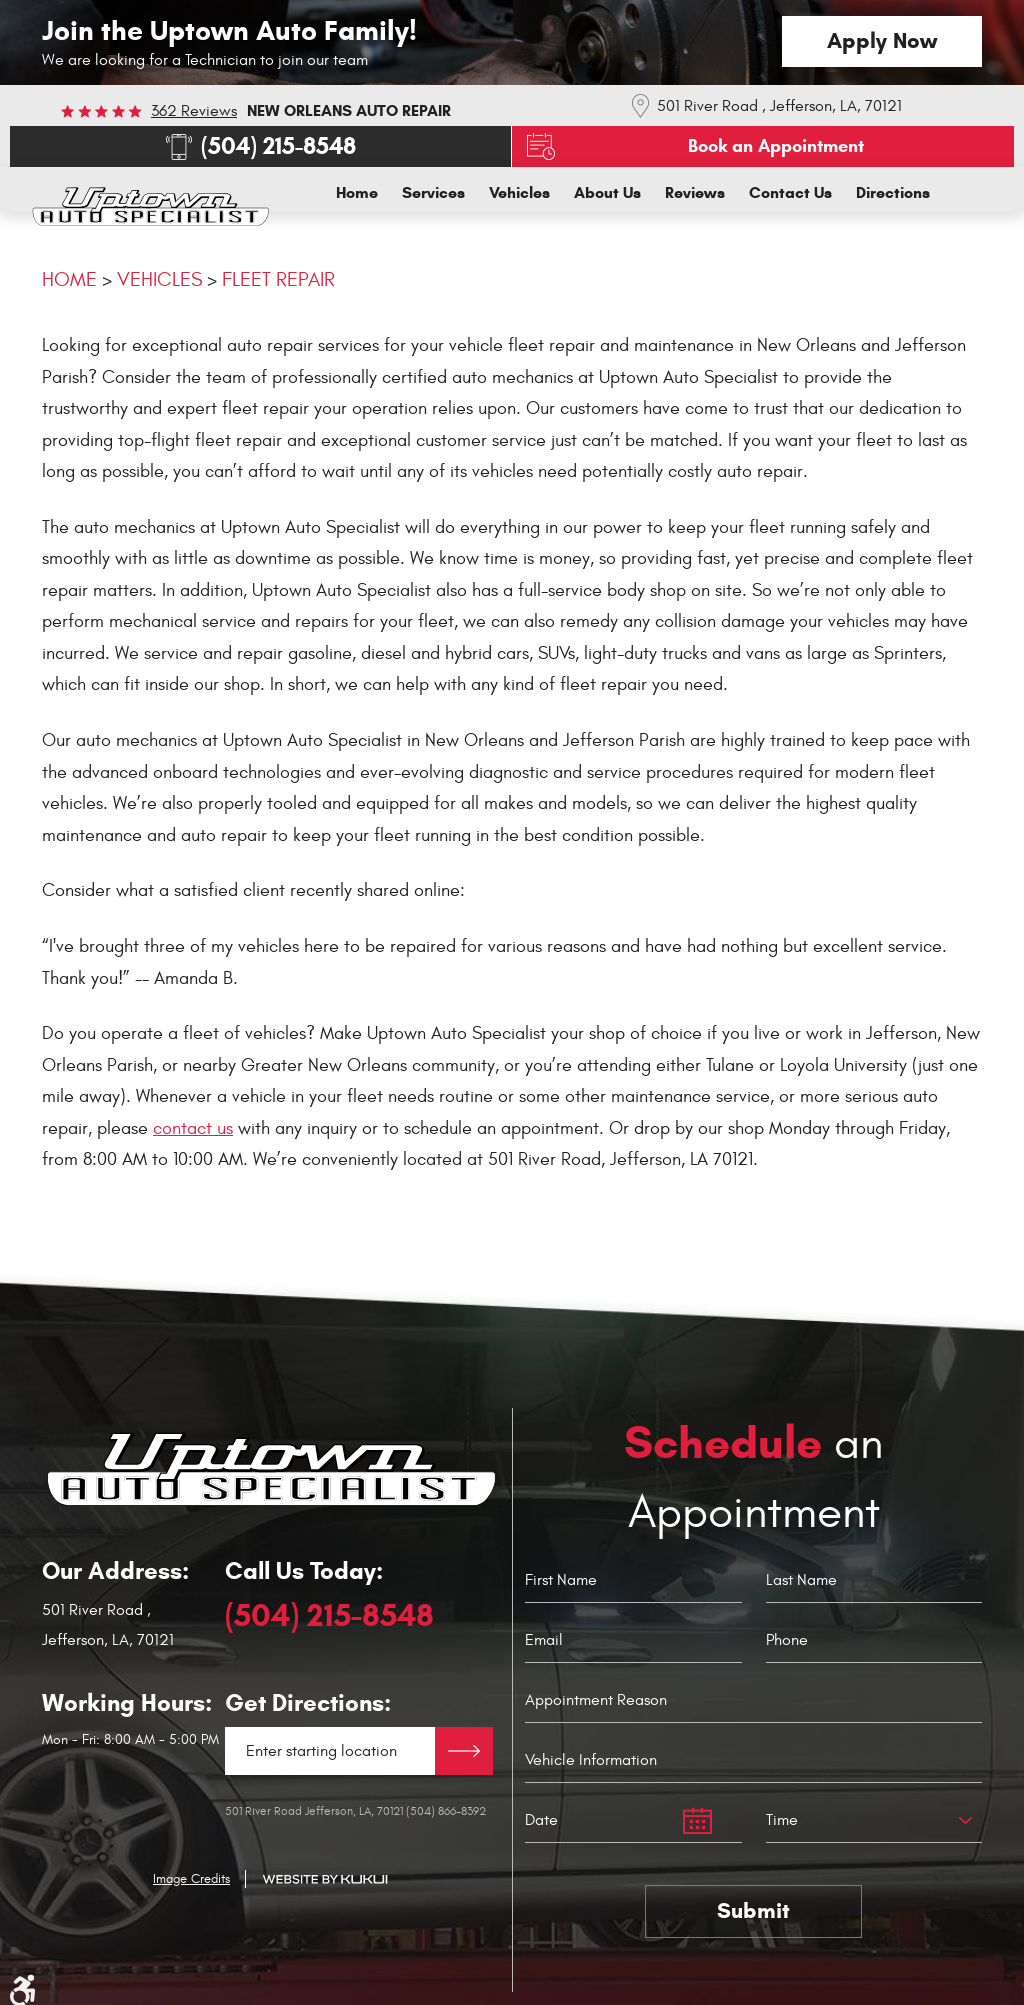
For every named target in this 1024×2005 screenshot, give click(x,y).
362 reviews (194, 111)
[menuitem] (357, 193)
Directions (893, 193)
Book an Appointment (776, 146)
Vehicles (519, 193)
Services (433, 193)
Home (357, 193)
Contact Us (790, 193)
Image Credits (191, 1879)
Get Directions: (308, 1703)
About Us (607, 193)
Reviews (695, 193)
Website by (325, 1879)
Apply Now (882, 40)
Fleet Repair (278, 279)
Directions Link (464, 1751)
